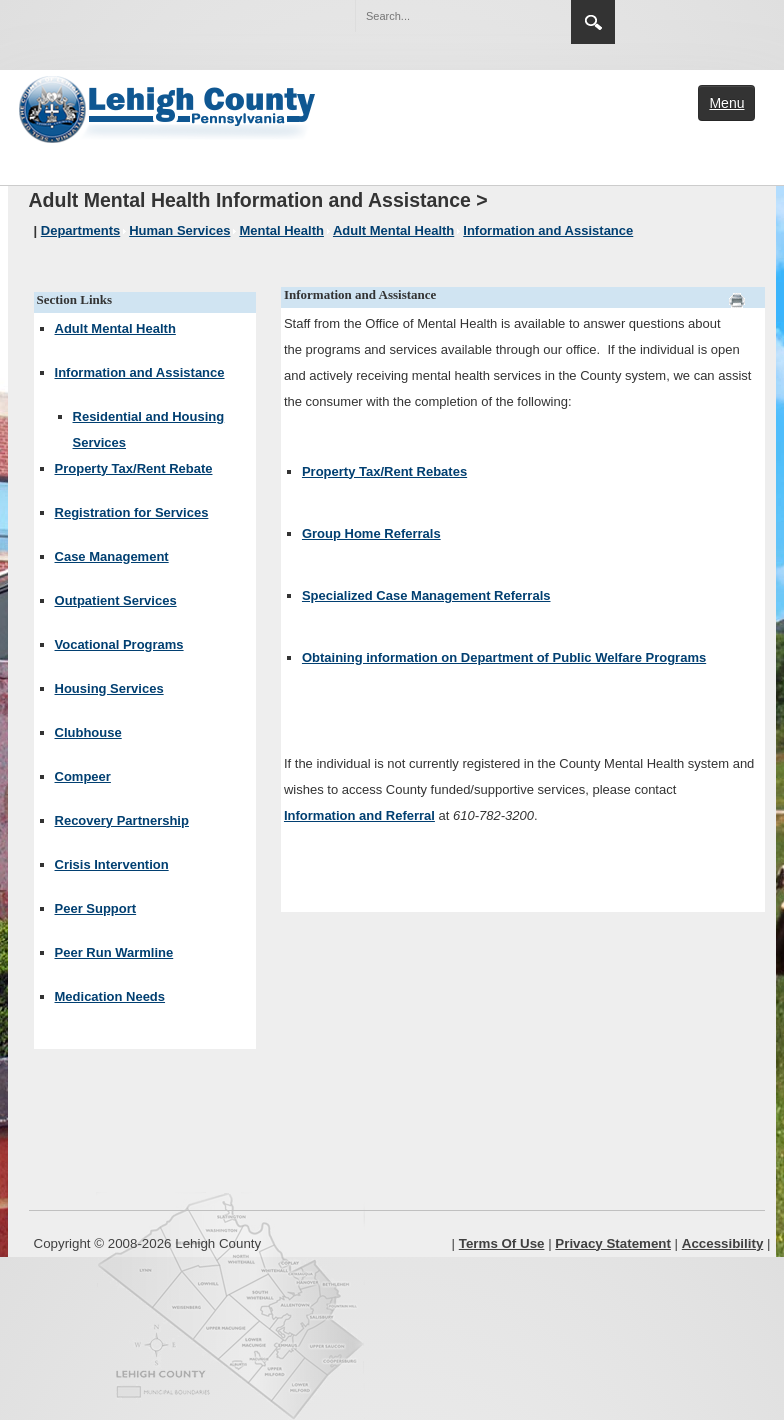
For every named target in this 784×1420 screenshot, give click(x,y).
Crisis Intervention (112, 864)
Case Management (112, 556)
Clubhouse (88, 732)
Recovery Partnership (122, 820)
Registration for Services (132, 512)
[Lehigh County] (169, 107)
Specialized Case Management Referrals (426, 595)
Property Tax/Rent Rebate (134, 468)
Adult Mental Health (115, 328)
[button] (513, 15)
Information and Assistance (140, 372)
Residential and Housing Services (149, 429)
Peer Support (96, 908)
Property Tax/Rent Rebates (384, 471)
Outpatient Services (116, 600)
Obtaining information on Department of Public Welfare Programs (504, 657)
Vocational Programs (119, 644)
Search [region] (593, 22)
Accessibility (723, 1243)
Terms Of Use (502, 1243)
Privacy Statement (613, 1243)
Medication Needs (110, 996)
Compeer (83, 776)
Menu (726, 103)
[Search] (443, 16)
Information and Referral (359, 815)
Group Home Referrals (371, 533)
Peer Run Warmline (114, 952)
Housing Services (109, 688)
